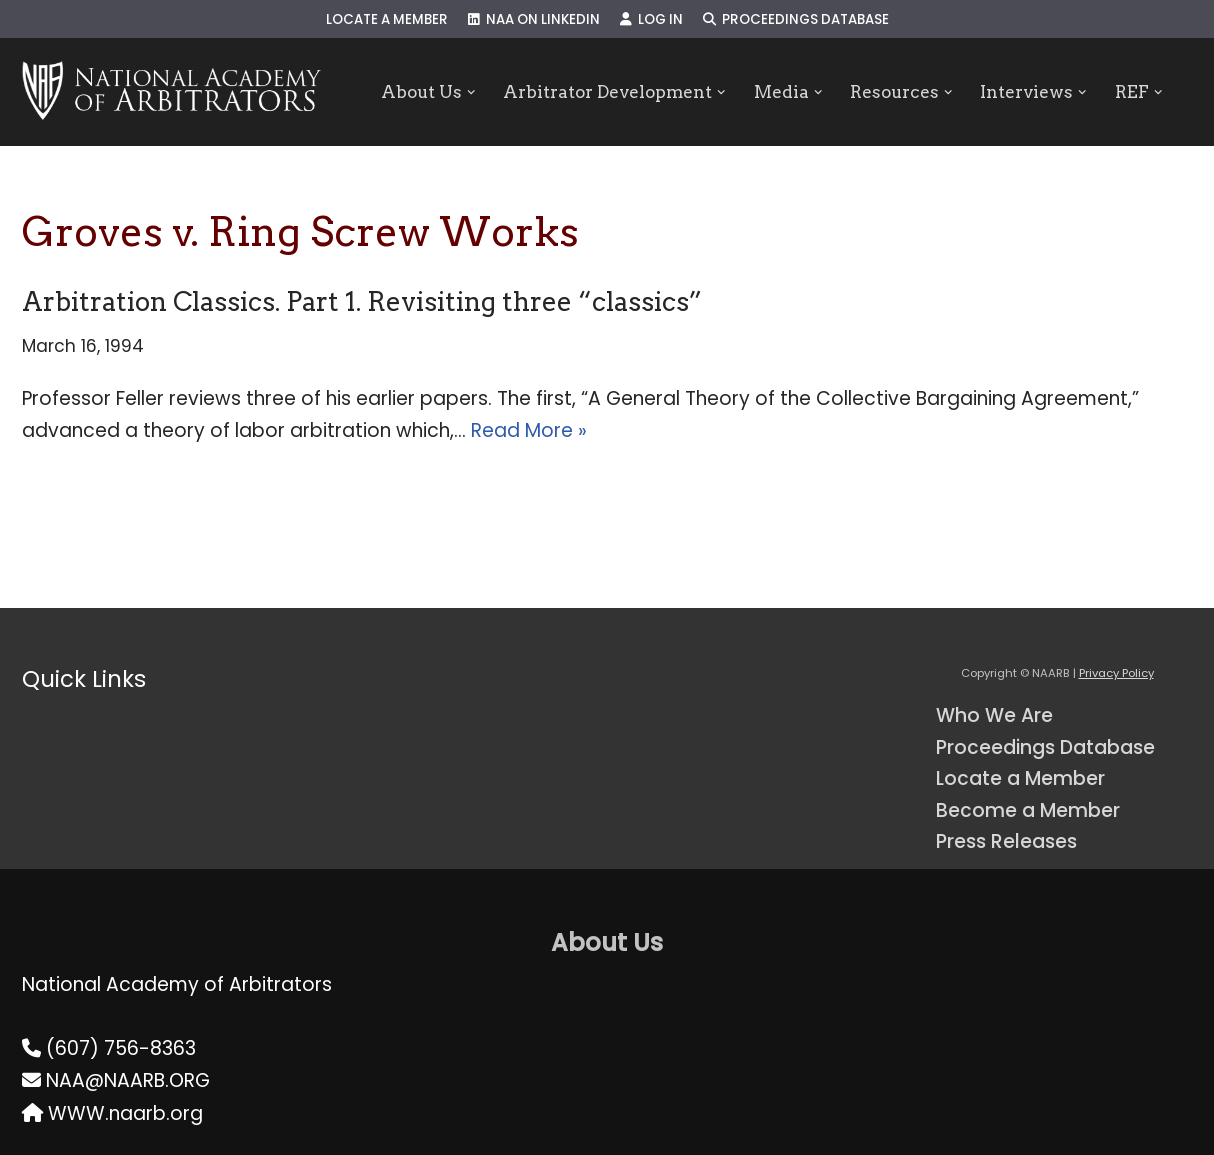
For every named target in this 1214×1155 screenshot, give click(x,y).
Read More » (529, 430)
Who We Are (994, 715)
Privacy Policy (1116, 673)
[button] (470, 92)
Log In (651, 19)
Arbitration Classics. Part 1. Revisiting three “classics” (362, 301)
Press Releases (1006, 841)
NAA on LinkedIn (534, 19)
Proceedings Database (796, 19)
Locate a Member (387, 19)
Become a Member (1028, 810)
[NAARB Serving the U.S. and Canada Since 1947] (171, 92)
